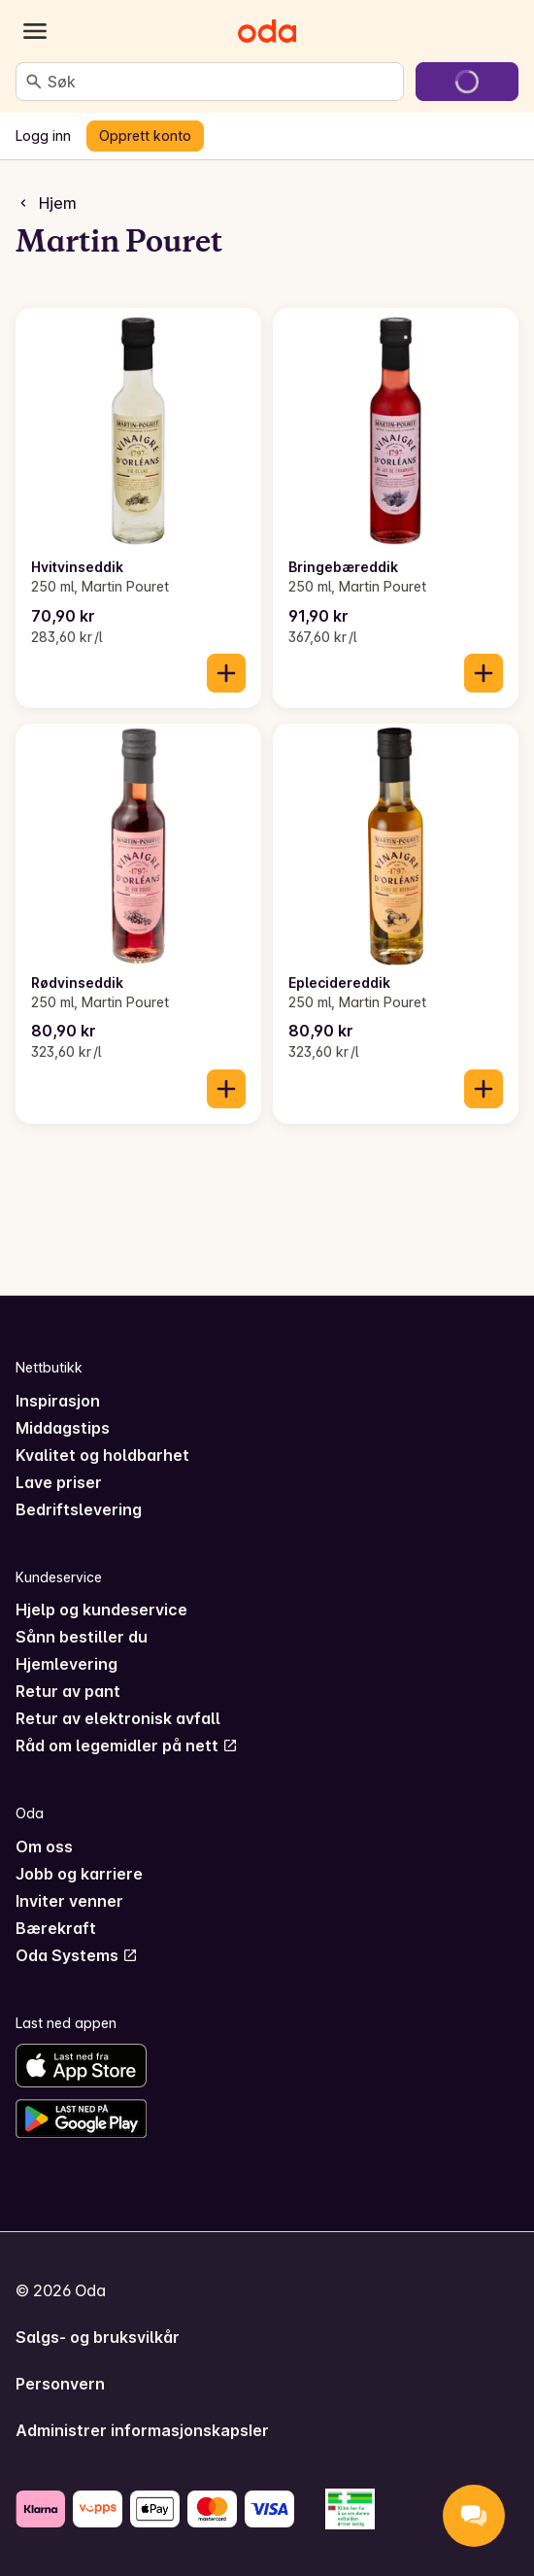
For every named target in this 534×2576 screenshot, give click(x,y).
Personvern (60, 2383)
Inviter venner (69, 1901)
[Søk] (34, 81)
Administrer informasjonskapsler (142, 2430)
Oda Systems (77, 1955)
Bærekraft (56, 1928)
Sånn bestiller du (82, 1636)
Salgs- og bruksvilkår (98, 2337)
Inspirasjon (58, 1400)
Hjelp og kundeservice (101, 1609)
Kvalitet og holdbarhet (102, 1455)
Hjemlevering (66, 1664)
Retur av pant (68, 1691)
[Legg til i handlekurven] (226, 673)
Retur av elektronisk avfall (118, 1718)
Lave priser (59, 1482)
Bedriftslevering (79, 1509)
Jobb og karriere (79, 1873)
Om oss (44, 1846)
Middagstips (63, 1428)
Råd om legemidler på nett (127, 1745)
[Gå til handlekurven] (467, 81)
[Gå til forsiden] (267, 31)
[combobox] (221, 81)
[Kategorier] (35, 31)
